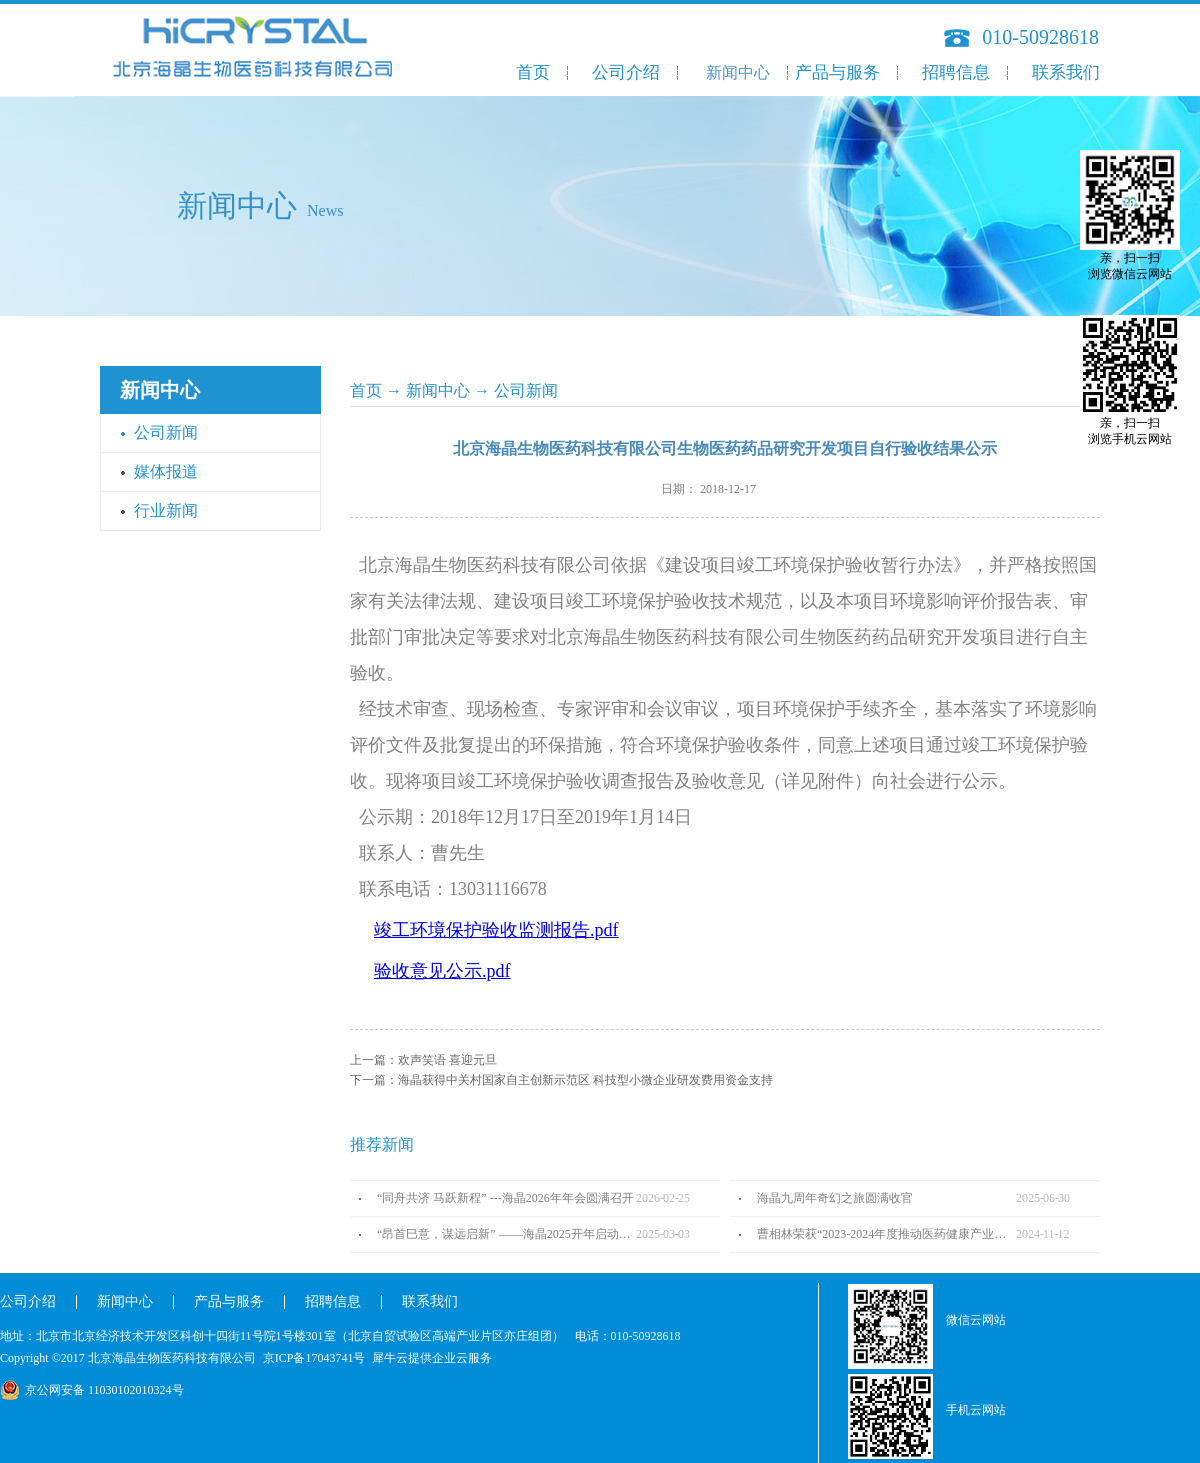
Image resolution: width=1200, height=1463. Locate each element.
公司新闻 (526, 390)
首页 (533, 72)
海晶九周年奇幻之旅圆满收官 (835, 1198)
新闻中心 (438, 390)
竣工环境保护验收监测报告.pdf (496, 930)
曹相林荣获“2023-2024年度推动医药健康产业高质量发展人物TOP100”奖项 (886, 1234)
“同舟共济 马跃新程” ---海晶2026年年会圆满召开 (505, 1198)
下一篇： (561, 1080)
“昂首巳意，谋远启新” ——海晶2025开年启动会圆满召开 (506, 1234)
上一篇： (423, 1060)
